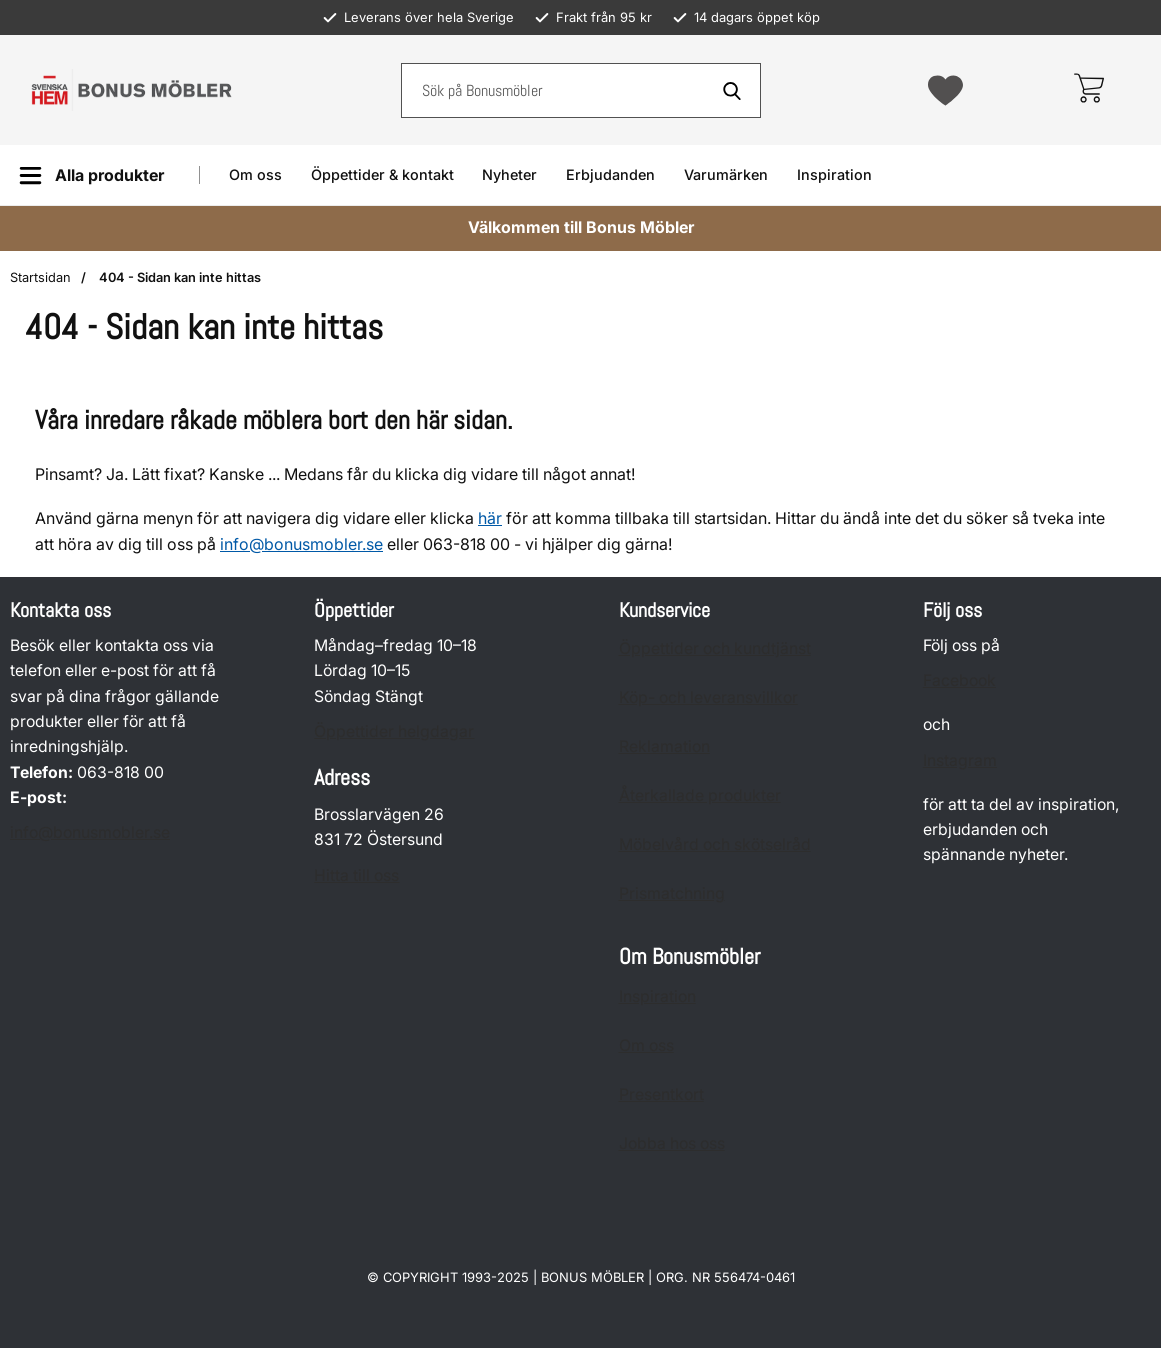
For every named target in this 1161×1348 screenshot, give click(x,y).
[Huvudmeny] (91, 175)
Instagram (960, 760)
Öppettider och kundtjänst (715, 648)
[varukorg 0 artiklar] (1088, 90)
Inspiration (834, 174)
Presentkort (661, 1094)
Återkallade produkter (700, 795)
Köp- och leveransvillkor (708, 697)
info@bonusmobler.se (301, 544)
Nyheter (509, 174)
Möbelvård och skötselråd (715, 844)
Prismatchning (672, 893)
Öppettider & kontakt (382, 174)
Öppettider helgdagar (394, 731)
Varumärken (726, 174)
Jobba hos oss (672, 1143)
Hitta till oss (356, 875)
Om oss (255, 174)
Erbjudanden (610, 174)
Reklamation (664, 746)
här (490, 518)
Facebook (959, 681)
